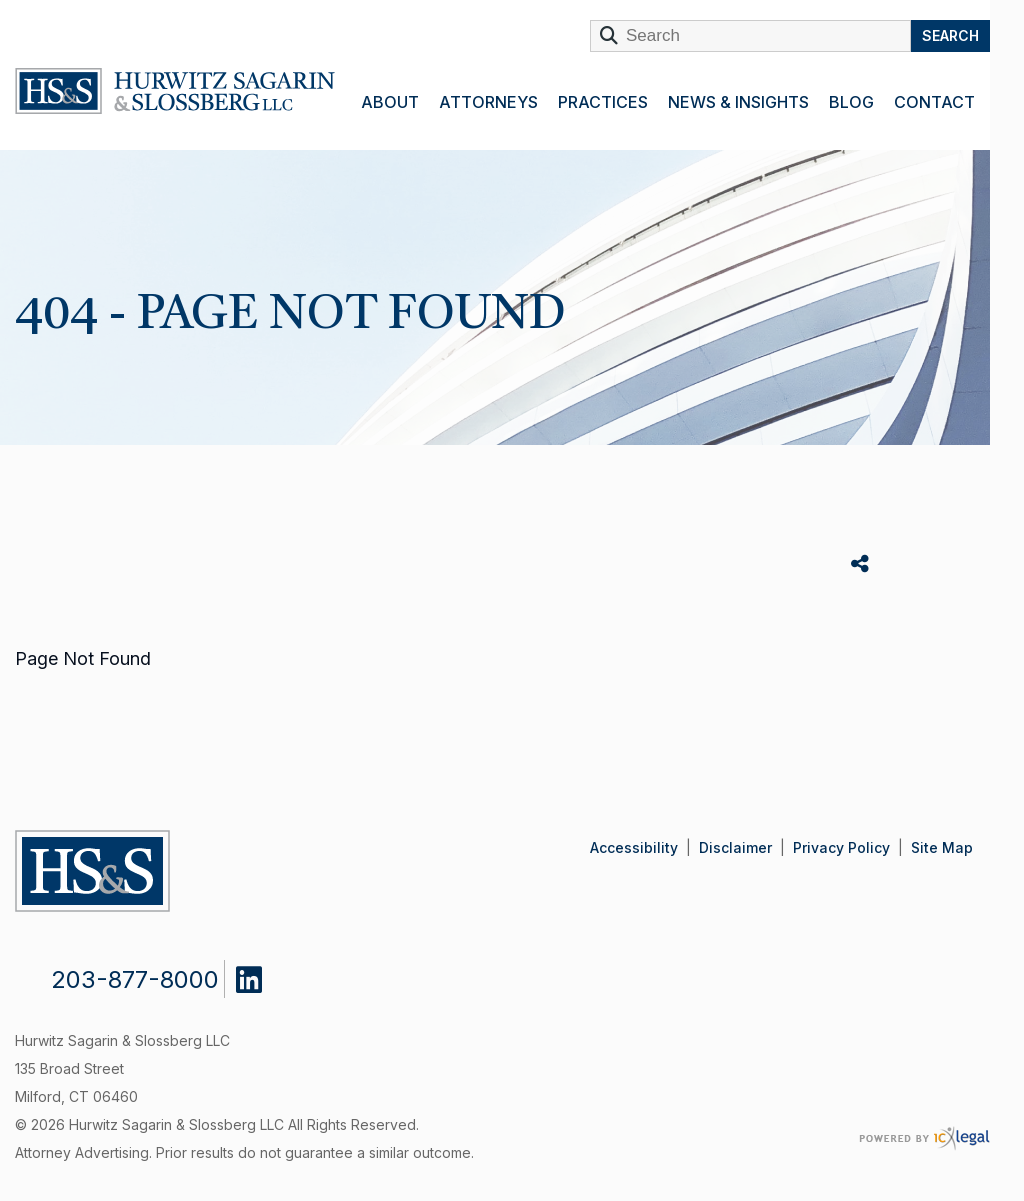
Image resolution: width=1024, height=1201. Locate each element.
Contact (934, 102)
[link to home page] (175, 95)
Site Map (942, 847)
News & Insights (738, 102)
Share (862, 565)
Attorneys (488, 102)
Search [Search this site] (950, 35)
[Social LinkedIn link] (264, 975)
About (390, 102)
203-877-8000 (135, 979)
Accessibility (634, 847)
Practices (603, 102)
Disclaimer (735, 847)
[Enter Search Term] (750, 36)
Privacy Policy (841, 847)
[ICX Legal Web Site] (924, 1138)
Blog (851, 102)
